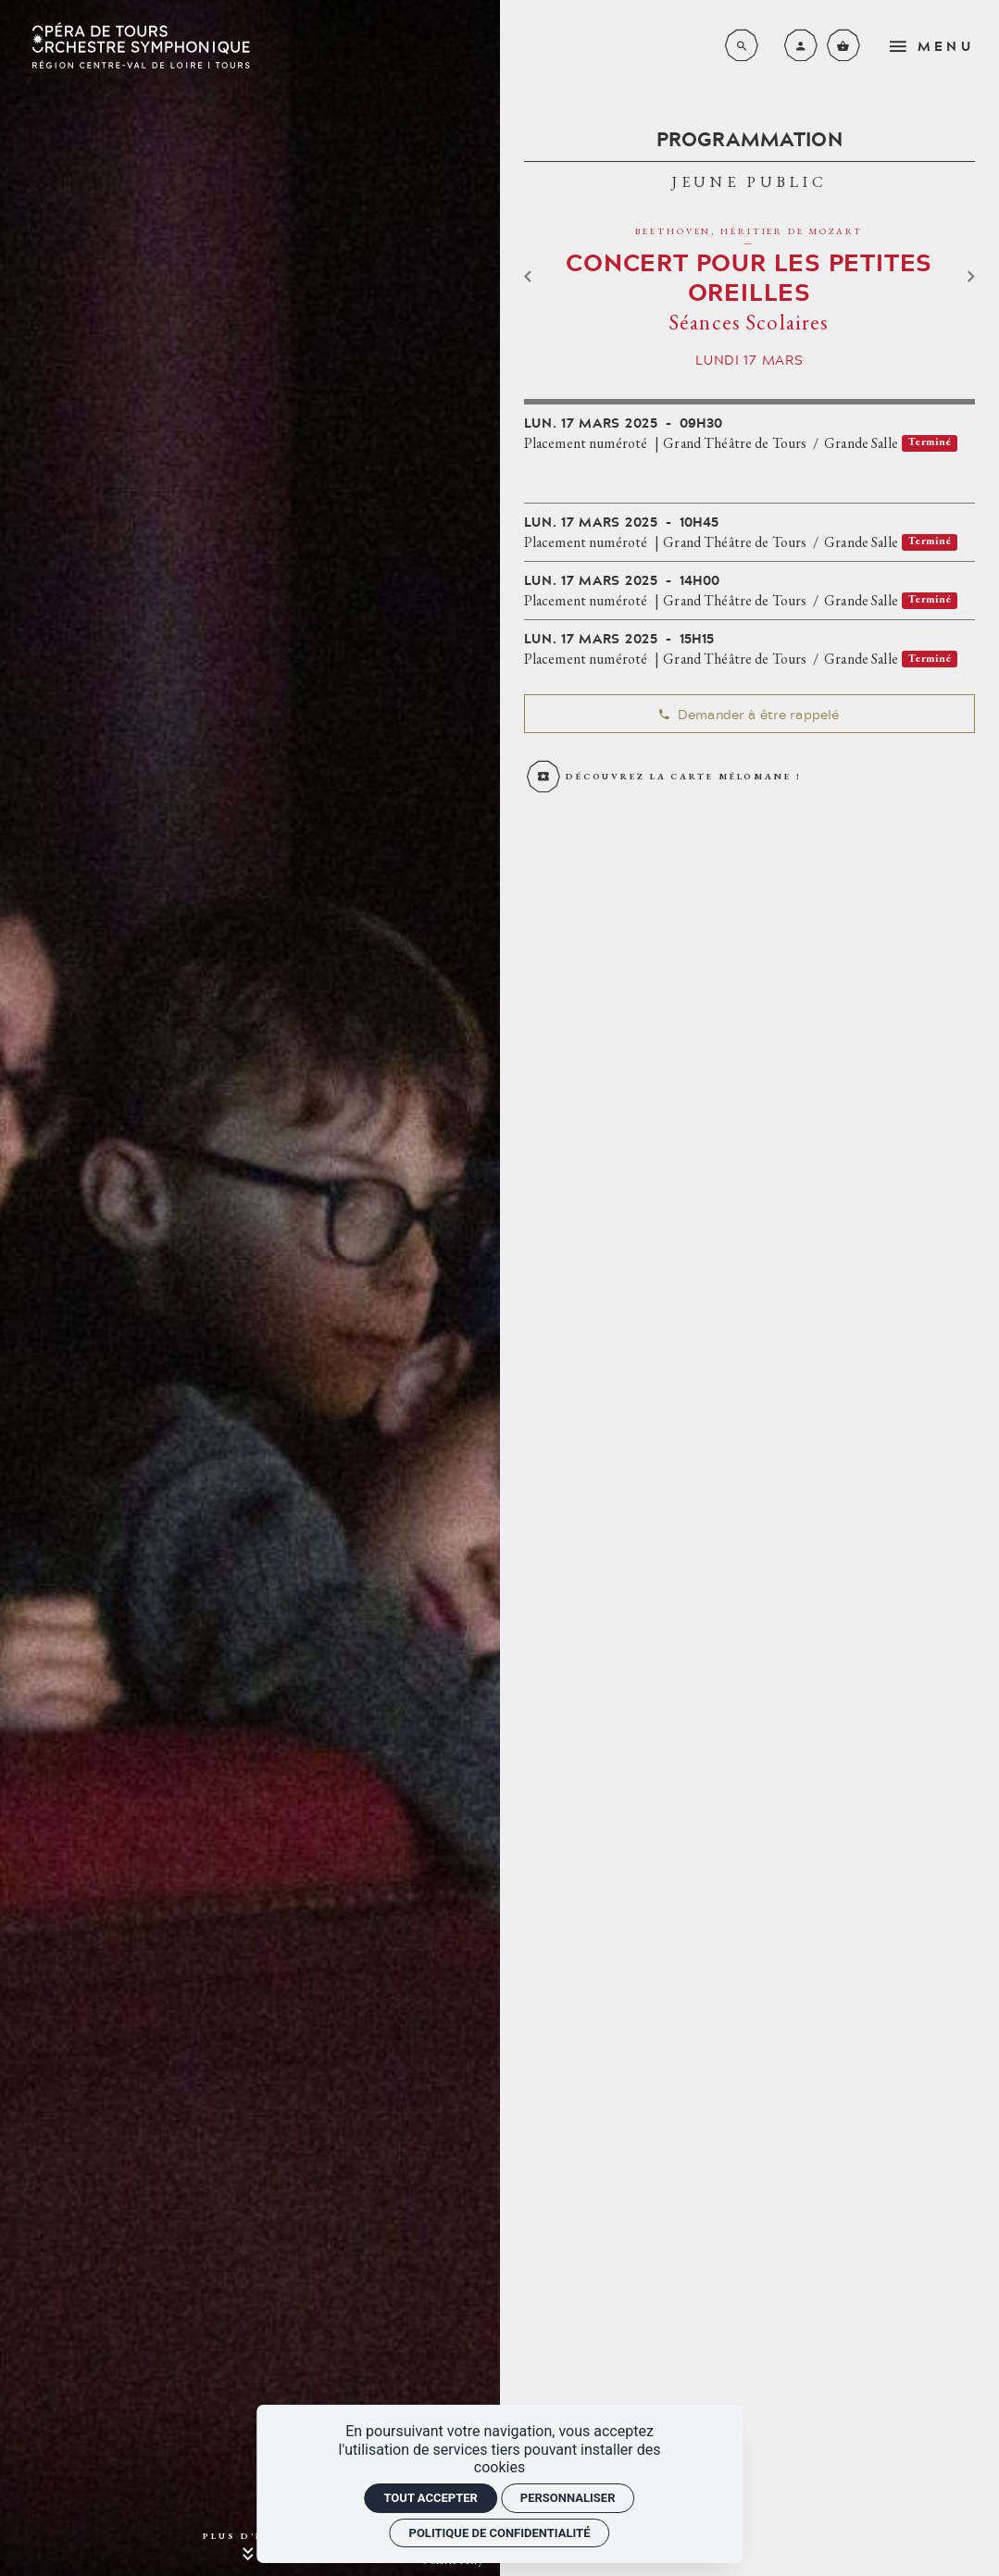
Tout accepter (430, 2498)
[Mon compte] (800, 45)
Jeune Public (749, 181)
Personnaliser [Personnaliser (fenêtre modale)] (568, 2498)
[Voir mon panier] (843, 45)
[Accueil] (140, 45)
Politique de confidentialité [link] (500, 2533)
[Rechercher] (741, 45)
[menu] (937, 45)
